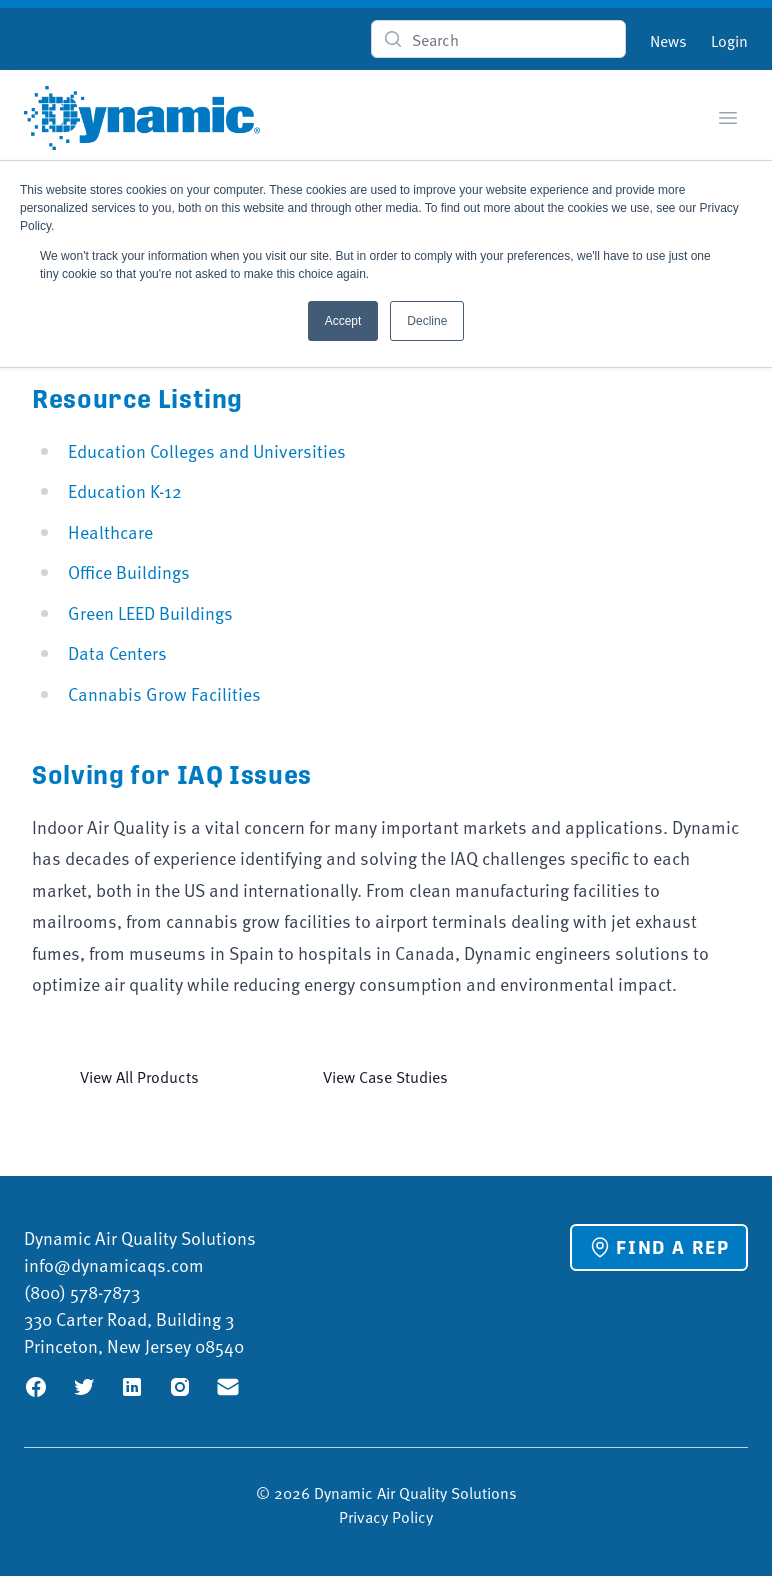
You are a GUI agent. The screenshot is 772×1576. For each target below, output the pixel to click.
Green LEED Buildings (150, 612)
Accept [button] (343, 321)
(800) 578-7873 (82, 1291)
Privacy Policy (386, 1516)
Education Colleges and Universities (207, 450)
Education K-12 (125, 490)
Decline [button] (427, 321)
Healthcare (110, 531)
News (668, 40)
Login (729, 40)
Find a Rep (659, 1247)
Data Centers (117, 652)
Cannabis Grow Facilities (164, 693)
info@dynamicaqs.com (114, 1264)
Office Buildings (129, 571)
